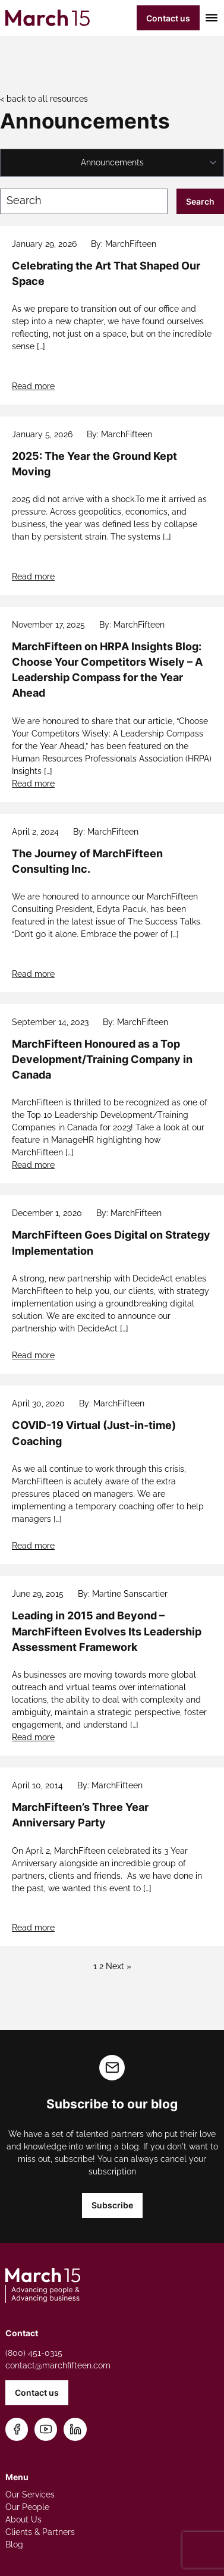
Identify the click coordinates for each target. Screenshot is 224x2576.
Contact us (168, 18)
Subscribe (112, 2205)
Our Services (30, 2494)
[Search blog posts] (84, 201)
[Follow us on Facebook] (17, 2429)
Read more (33, 386)
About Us (23, 2519)
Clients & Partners (40, 2532)
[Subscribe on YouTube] (46, 2429)
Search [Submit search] (200, 201)
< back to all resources (44, 99)
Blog (14, 2544)
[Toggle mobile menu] (209, 18)
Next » (118, 1966)
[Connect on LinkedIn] (75, 2429)
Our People (27, 2507)
